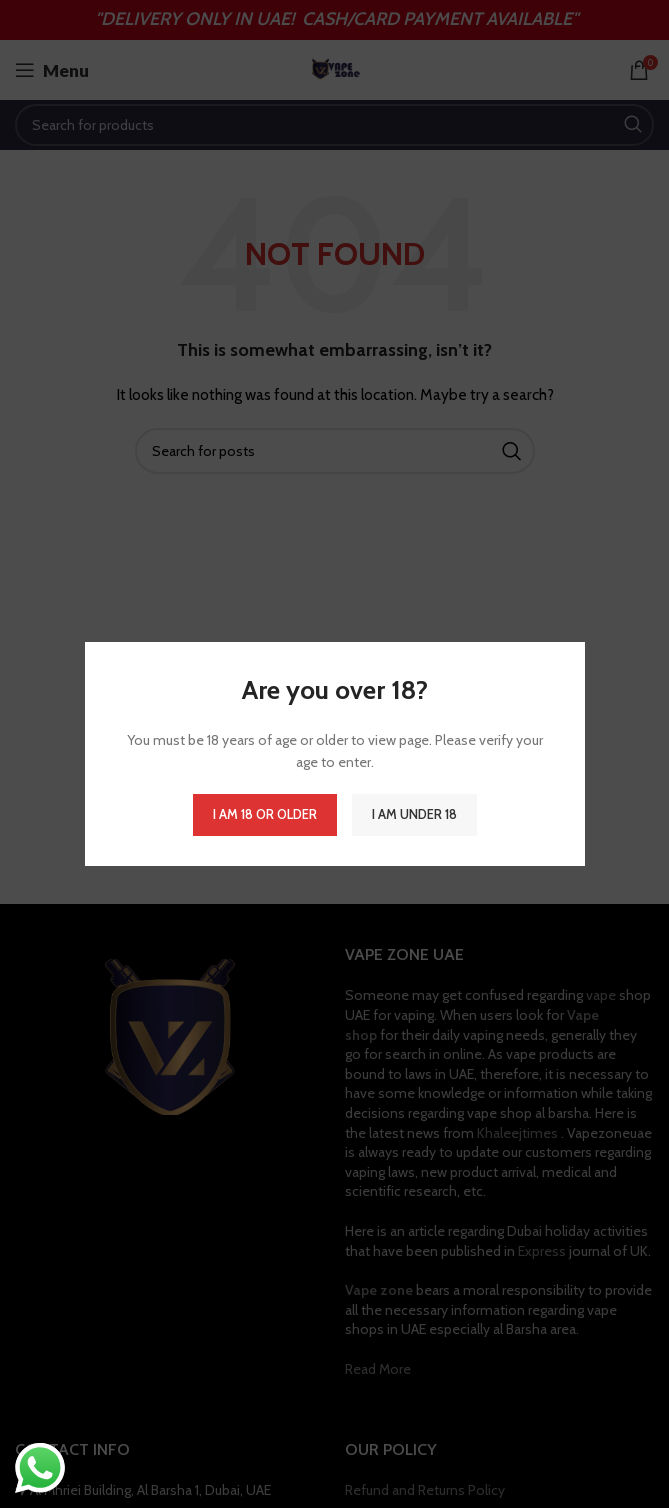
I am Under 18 (414, 814)
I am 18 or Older (265, 814)
